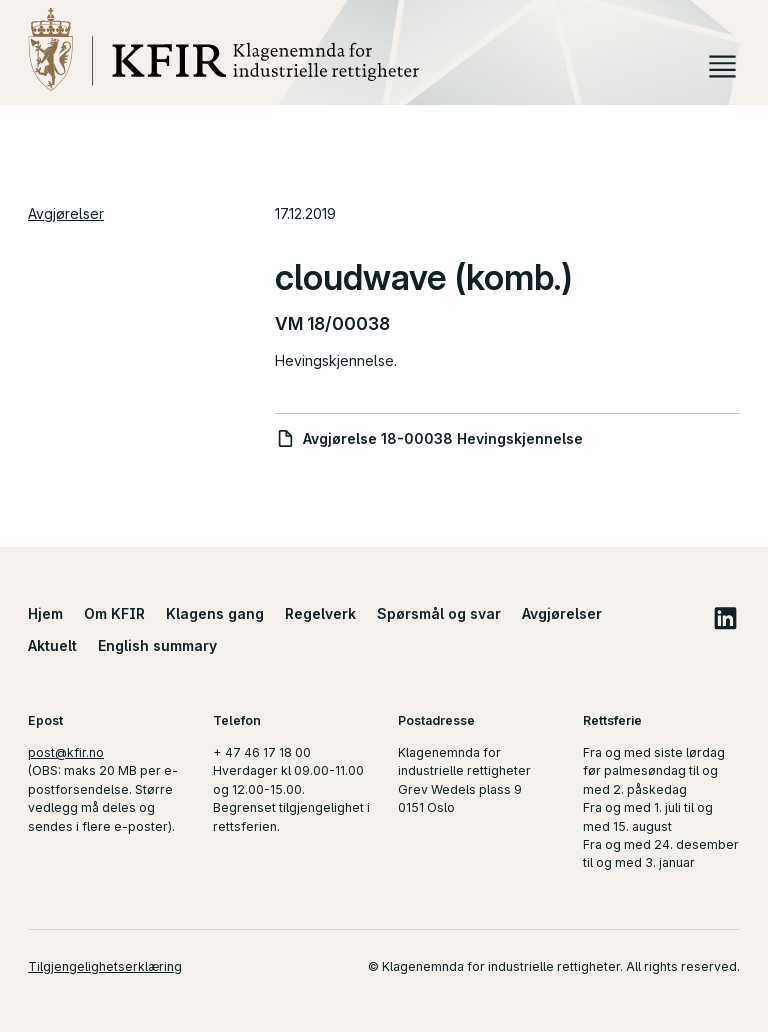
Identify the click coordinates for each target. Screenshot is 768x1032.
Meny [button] (722, 66)
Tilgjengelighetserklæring (105, 966)
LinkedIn (725, 618)
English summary (157, 645)
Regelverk (320, 613)
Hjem (45, 613)
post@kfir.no (66, 752)
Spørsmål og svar (439, 613)
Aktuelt (52, 645)
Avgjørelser (66, 213)
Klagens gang (215, 613)
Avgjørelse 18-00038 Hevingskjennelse (443, 438)
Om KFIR (114, 613)
